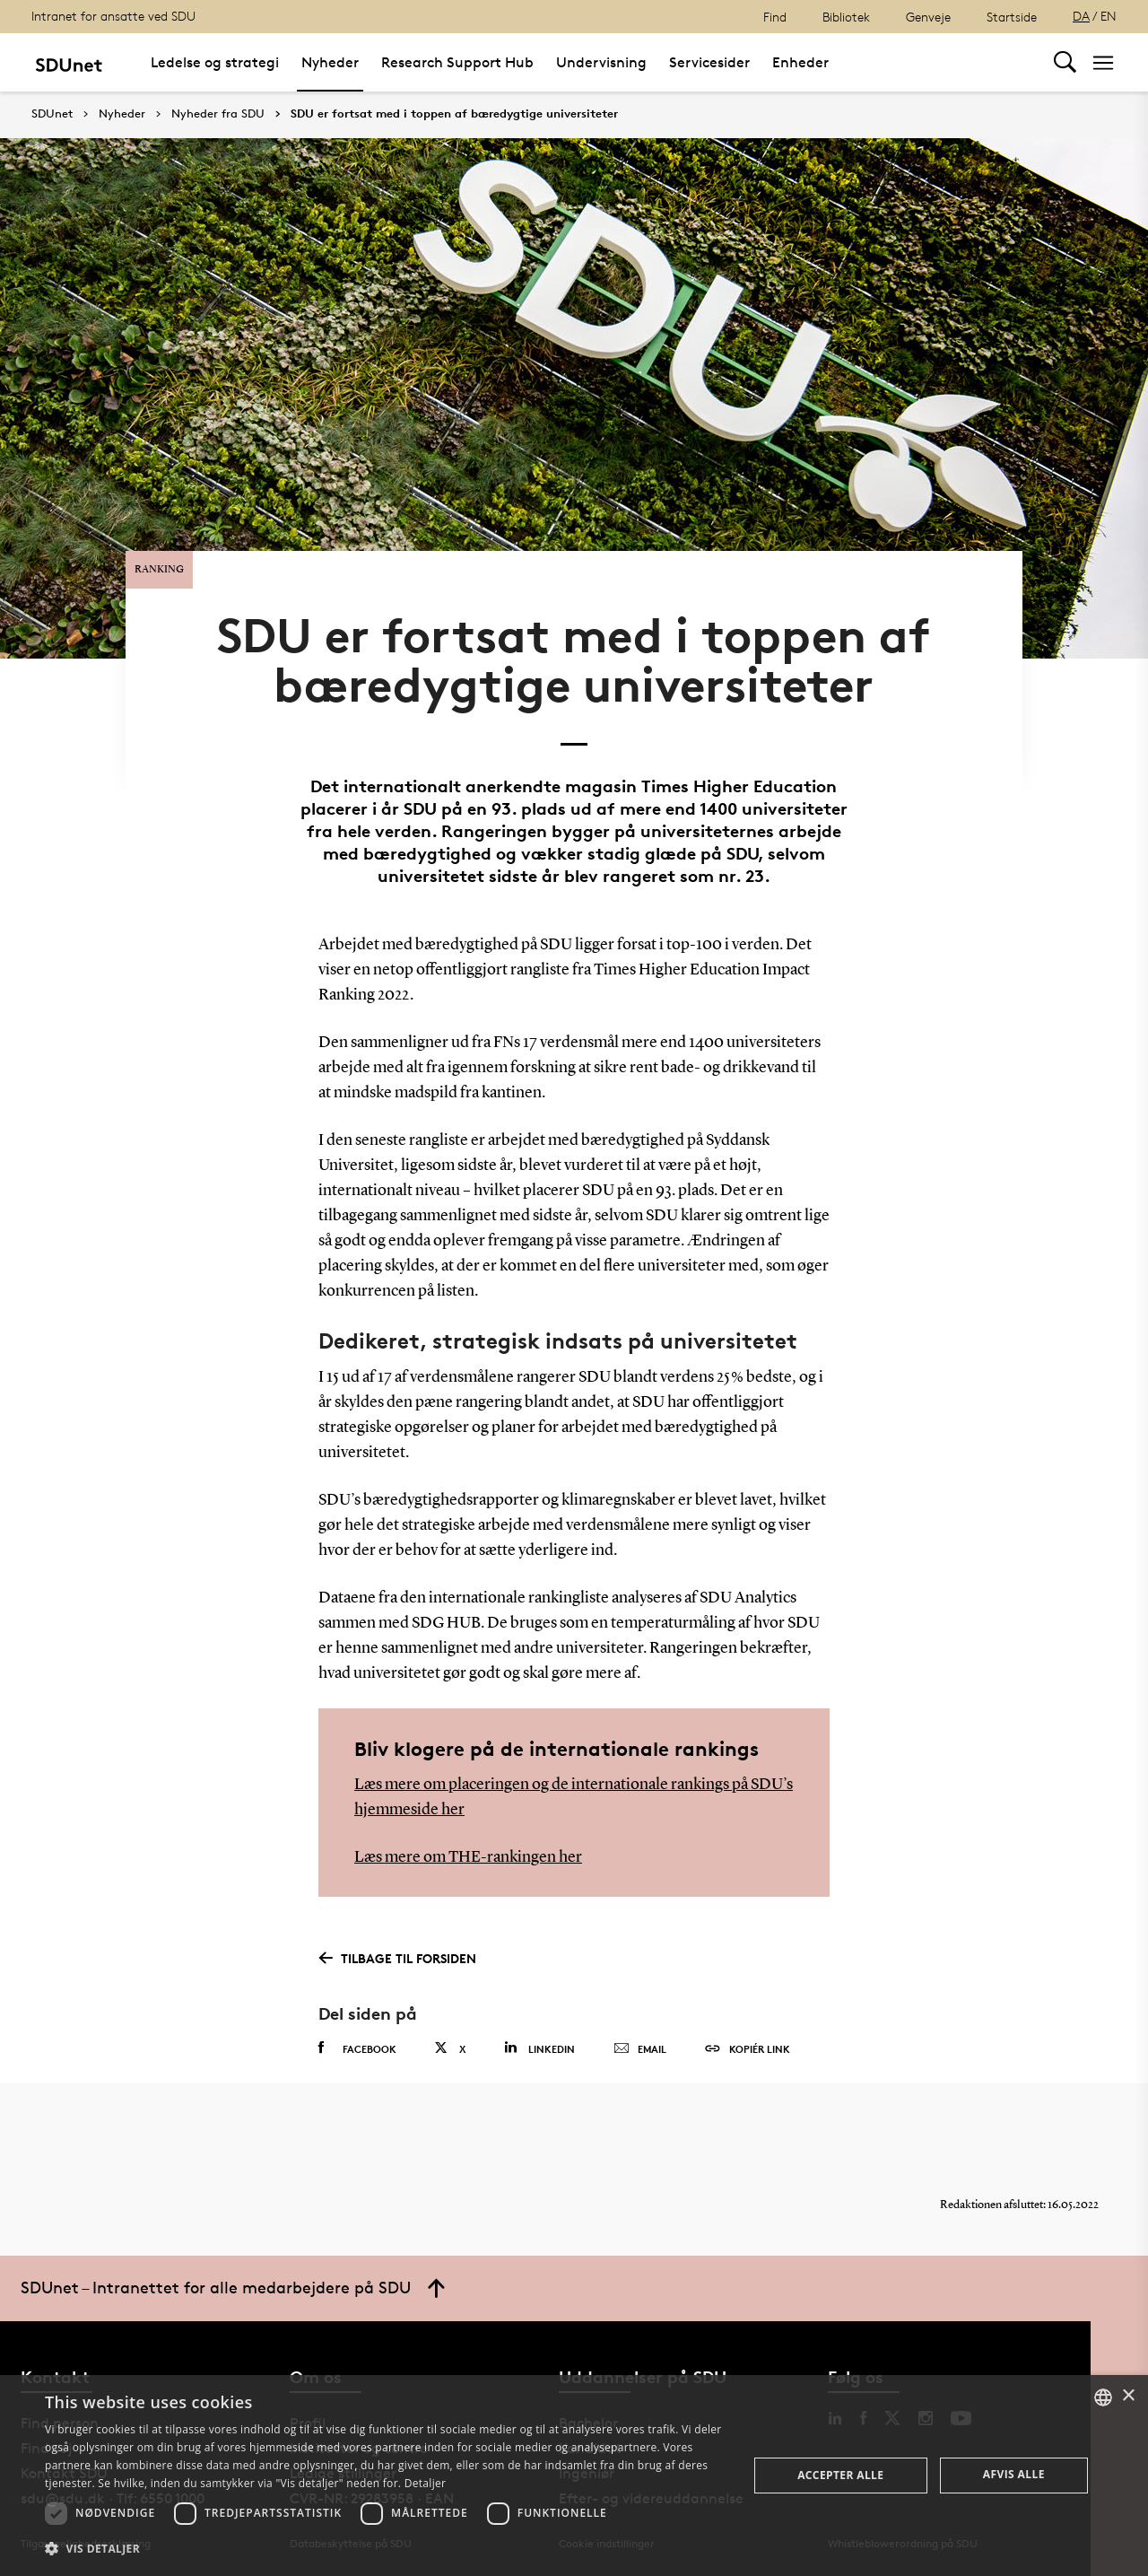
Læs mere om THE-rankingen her (468, 1857)
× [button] (1128, 2396)
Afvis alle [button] (1014, 2474)
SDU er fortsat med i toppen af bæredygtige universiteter (454, 114)
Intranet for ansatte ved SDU (113, 15)
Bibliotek (846, 16)
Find (775, 16)
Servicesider (709, 62)
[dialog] (574, 2475)
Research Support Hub (457, 62)
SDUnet (52, 113)
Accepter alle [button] (840, 2475)
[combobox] (1103, 2397)
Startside (1012, 16)
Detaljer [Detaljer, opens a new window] (425, 2483)
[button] (386, 2549)
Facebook (357, 2048)
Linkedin (539, 2048)
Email (639, 2049)
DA (1081, 15)
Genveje (928, 16)
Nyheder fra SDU (218, 114)
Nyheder (330, 62)
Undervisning (601, 62)
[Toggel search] (1065, 62)
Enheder (800, 62)
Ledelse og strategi (215, 62)
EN (1108, 15)
